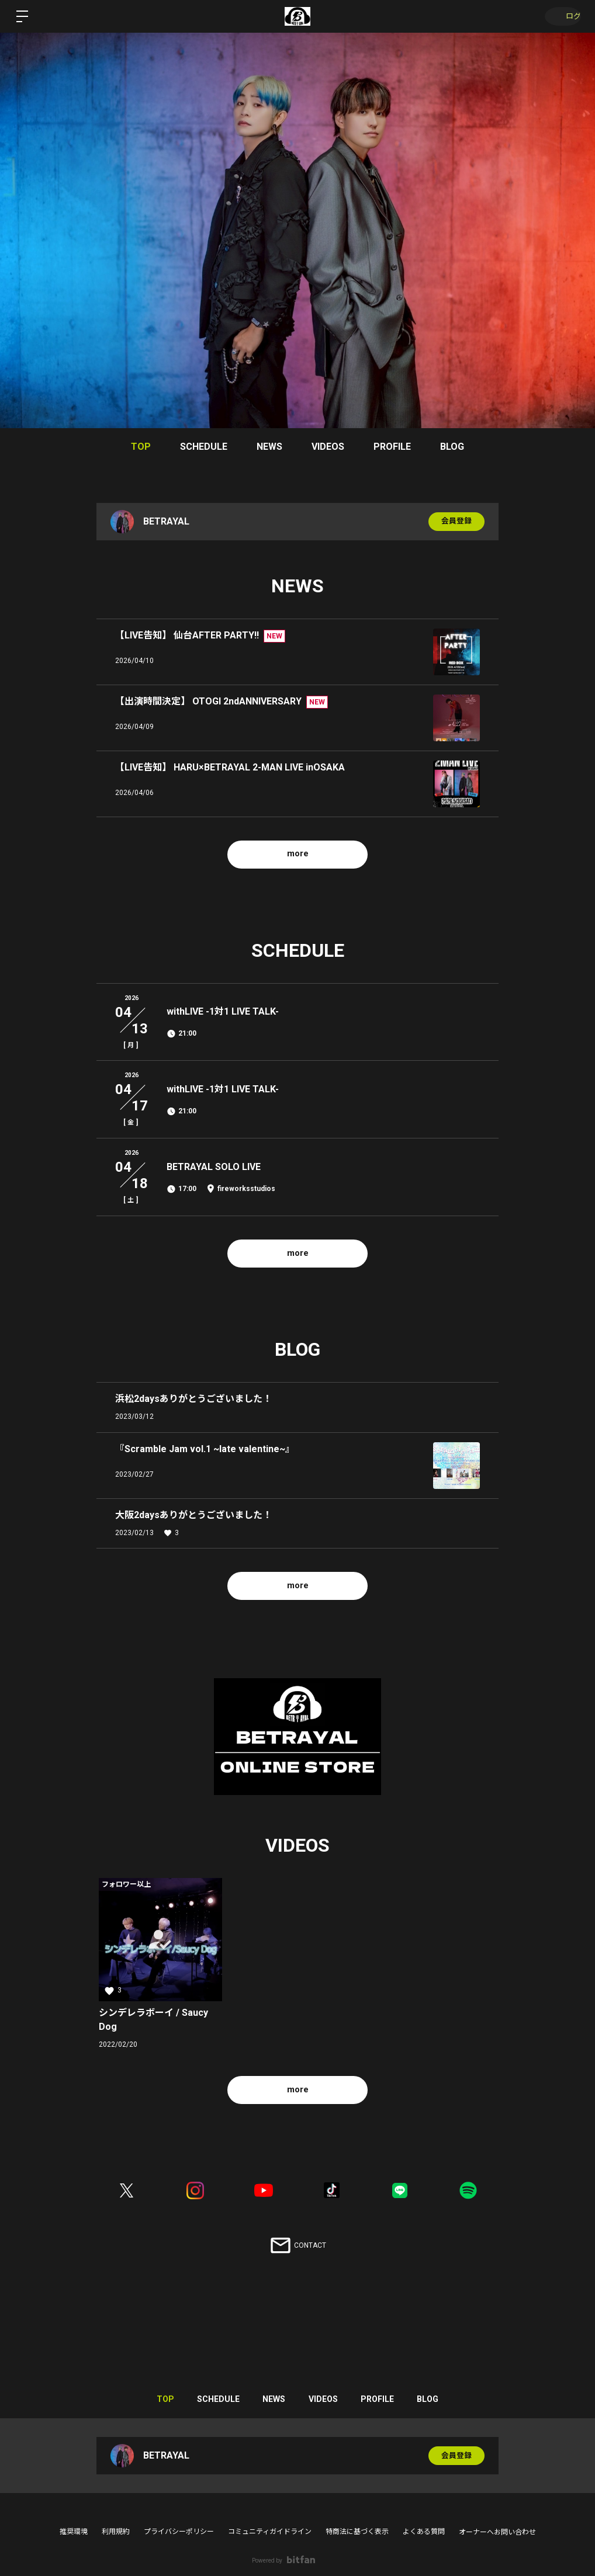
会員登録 (456, 521)
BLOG (452, 446)
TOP (141, 446)
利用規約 (116, 2532)
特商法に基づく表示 (357, 2532)
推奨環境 (74, 2532)
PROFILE (392, 446)
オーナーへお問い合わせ (497, 2532)
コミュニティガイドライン (270, 2532)
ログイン (560, 16)
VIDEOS (328, 446)
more (298, 853)
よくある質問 (424, 2532)
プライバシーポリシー (179, 2532)
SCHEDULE (203, 446)
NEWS (269, 446)
